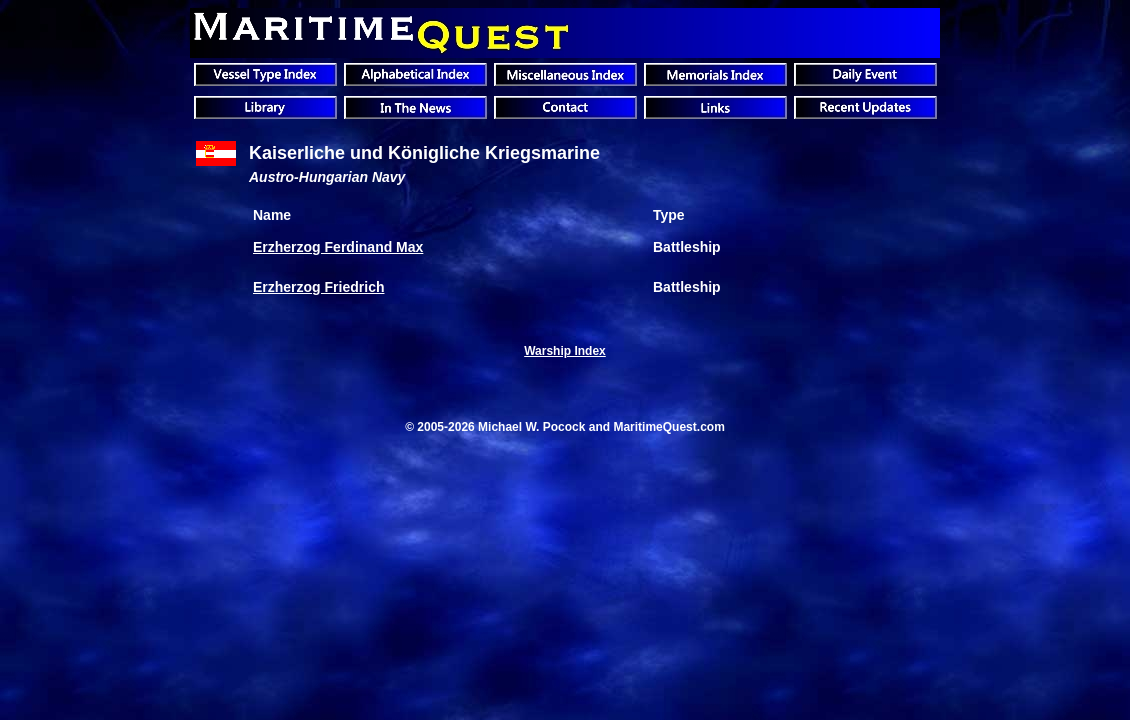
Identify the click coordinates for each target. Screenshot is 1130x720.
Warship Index (565, 351)
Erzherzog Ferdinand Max (338, 247)
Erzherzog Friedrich (318, 287)
